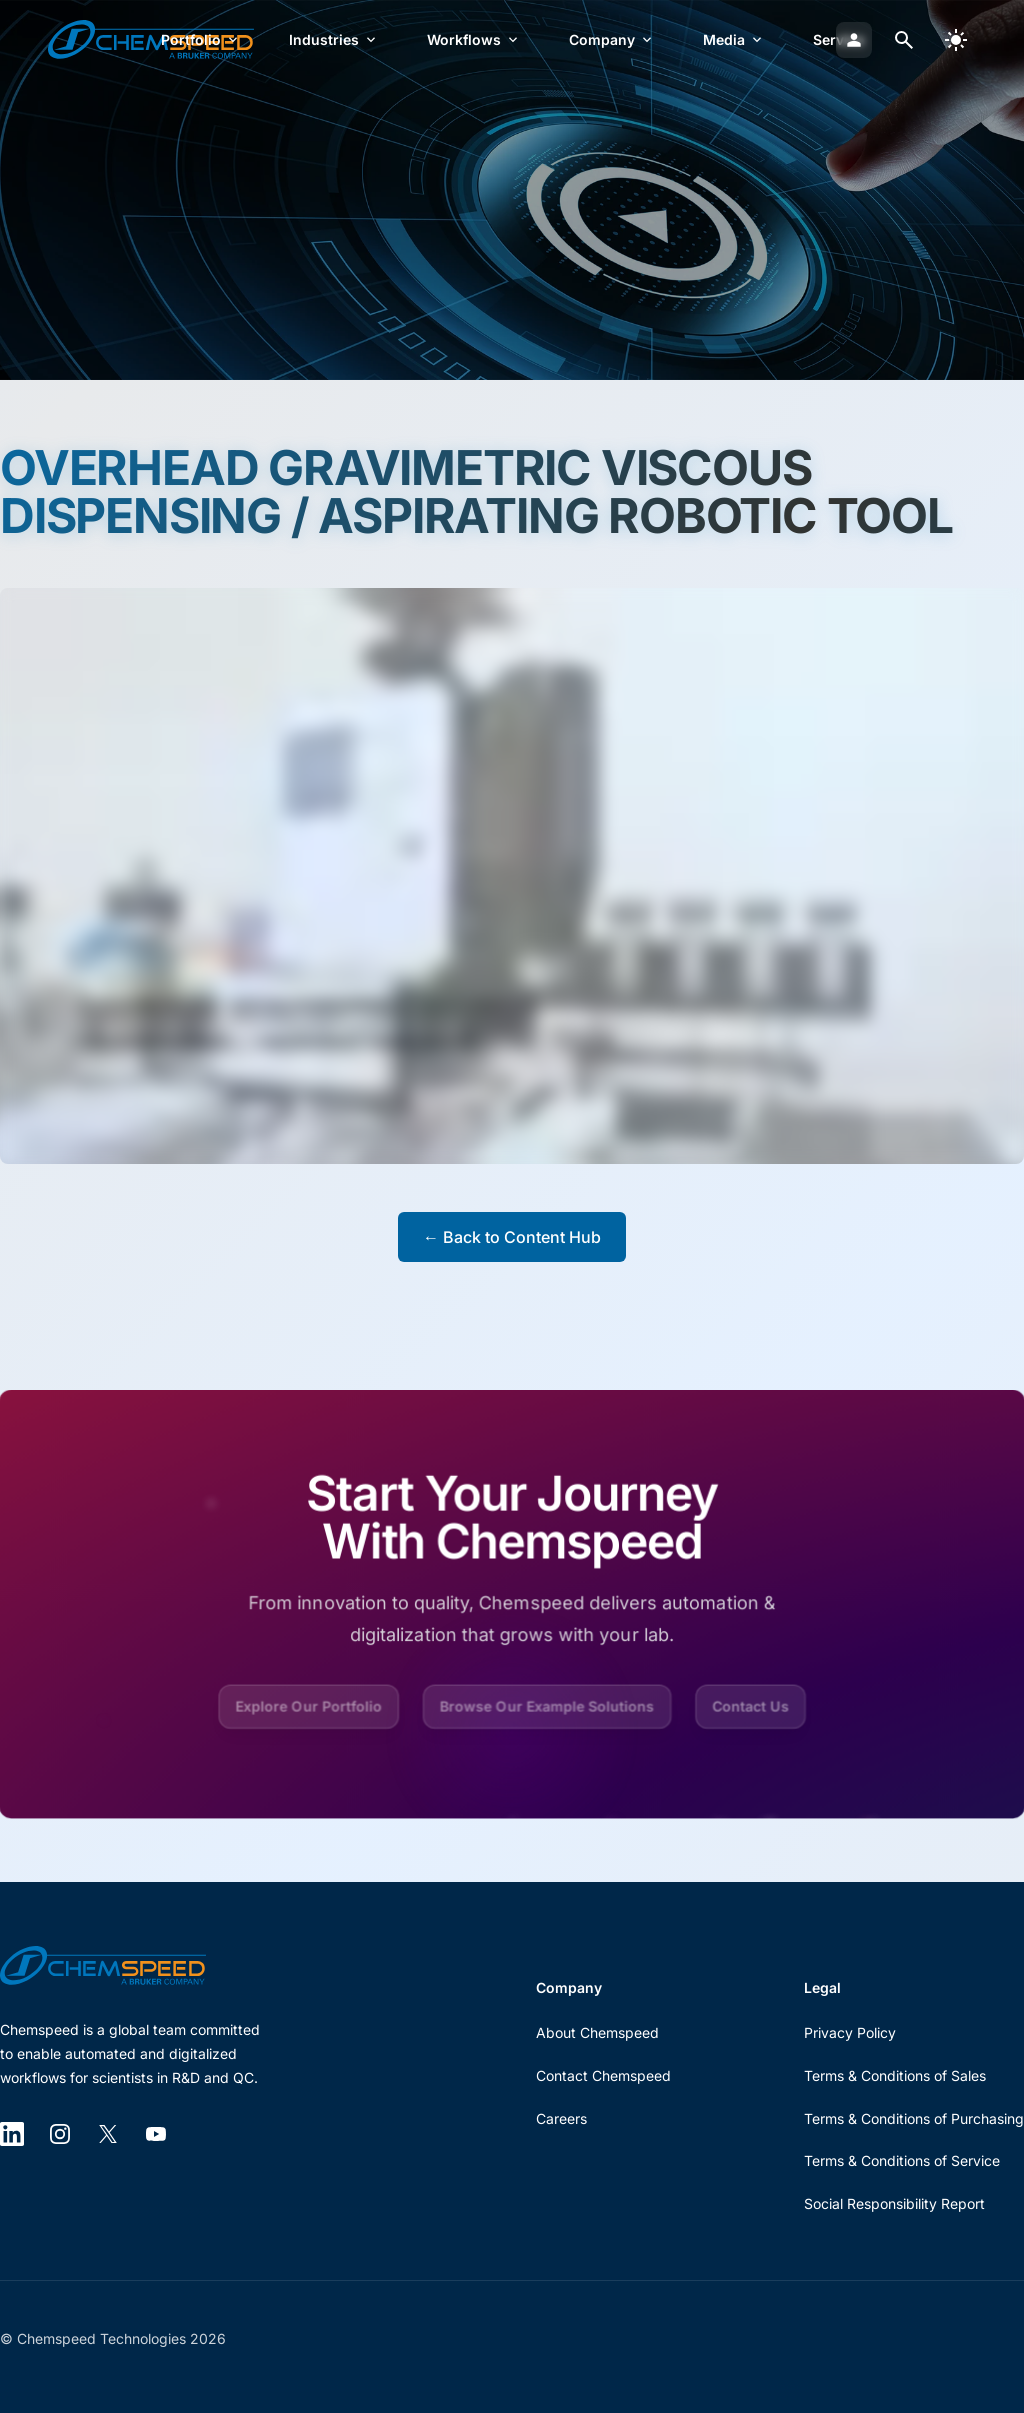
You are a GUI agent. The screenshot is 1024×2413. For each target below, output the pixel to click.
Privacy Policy (850, 2032)
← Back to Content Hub (512, 1237)
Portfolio (201, 39)
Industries (334, 39)
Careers (561, 2118)
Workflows (474, 39)
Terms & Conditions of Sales (895, 2075)
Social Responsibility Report (894, 2203)
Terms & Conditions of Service (902, 2160)
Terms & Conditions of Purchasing (914, 2118)
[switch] (956, 40)
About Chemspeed (597, 2032)
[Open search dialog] (904, 40)
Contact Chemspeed (603, 2075)
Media (734, 39)
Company (612, 39)
